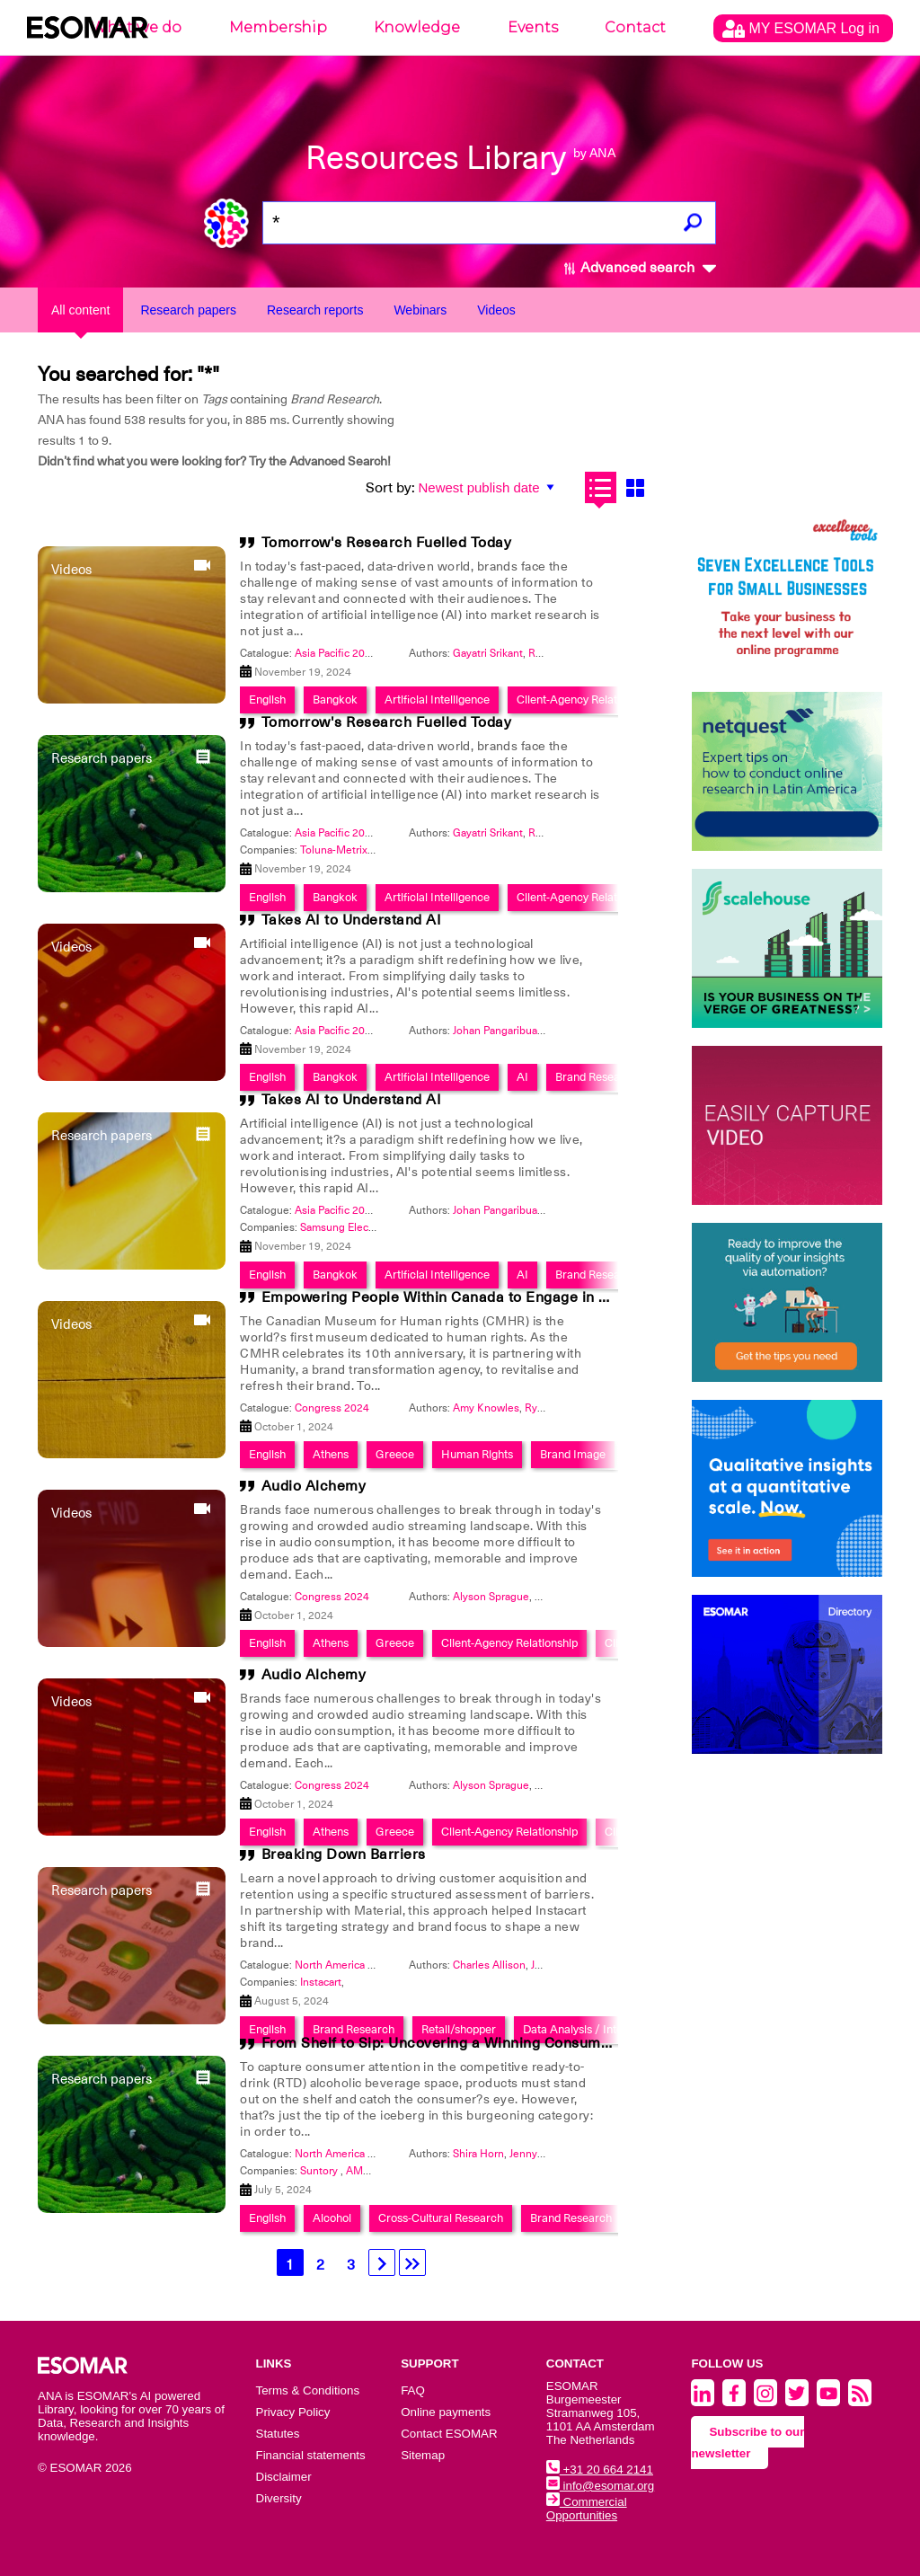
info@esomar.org (600, 2485)
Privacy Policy (293, 2412)
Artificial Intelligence (437, 699)
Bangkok (335, 699)
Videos (496, 310)
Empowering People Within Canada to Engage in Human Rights (478, 1297)
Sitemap (423, 2455)
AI (522, 1076)
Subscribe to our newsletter (747, 2442)
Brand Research (596, 1076)
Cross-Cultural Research (440, 2218)
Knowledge (417, 27)
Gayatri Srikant (488, 653)
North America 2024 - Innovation (374, 1965)
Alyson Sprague (491, 1596)
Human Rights (477, 1454)
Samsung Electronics (351, 1227)
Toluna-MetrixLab (342, 850)
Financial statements (311, 2455)
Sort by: (390, 488)
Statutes (278, 2433)
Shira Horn (478, 2154)
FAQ (413, 2390)
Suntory (320, 2171)
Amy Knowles (486, 1408)
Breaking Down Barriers (343, 1854)
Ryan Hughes (557, 1408)
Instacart (320, 1982)
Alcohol (332, 2218)
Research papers (188, 310)
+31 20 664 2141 (599, 2469)
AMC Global (375, 2171)
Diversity (279, 2498)
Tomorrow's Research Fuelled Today (386, 543)
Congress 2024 (332, 1408)
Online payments (446, 2412)
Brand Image (573, 1454)
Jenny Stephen (545, 2154)
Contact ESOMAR (449, 2433)
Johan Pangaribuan (498, 1030)
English (267, 699)
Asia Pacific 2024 (336, 653)
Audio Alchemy (314, 1486)
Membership (278, 27)
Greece (395, 1454)
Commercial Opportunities (586, 2508)
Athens (331, 1454)
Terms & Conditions (308, 2390)
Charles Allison (489, 1965)
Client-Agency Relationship (585, 699)
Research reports (315, 310)
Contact (635, 27)
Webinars (420, 310)
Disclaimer (284, 2476)
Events (533, 27)
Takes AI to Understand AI (351, 920)
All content (80, 310)
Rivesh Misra (559, 653)
